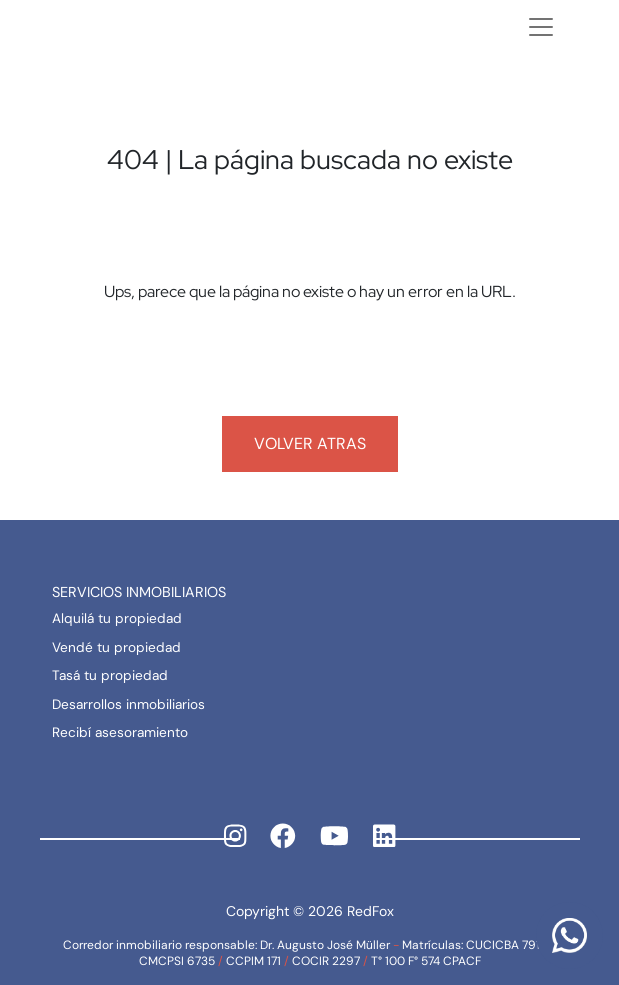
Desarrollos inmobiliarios (128, 704)
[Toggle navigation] (541, 27)
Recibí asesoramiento (120, 732)
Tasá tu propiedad (110, 675)
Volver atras (310, 443)
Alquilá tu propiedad (117, 618)
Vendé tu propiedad (116, 647)
